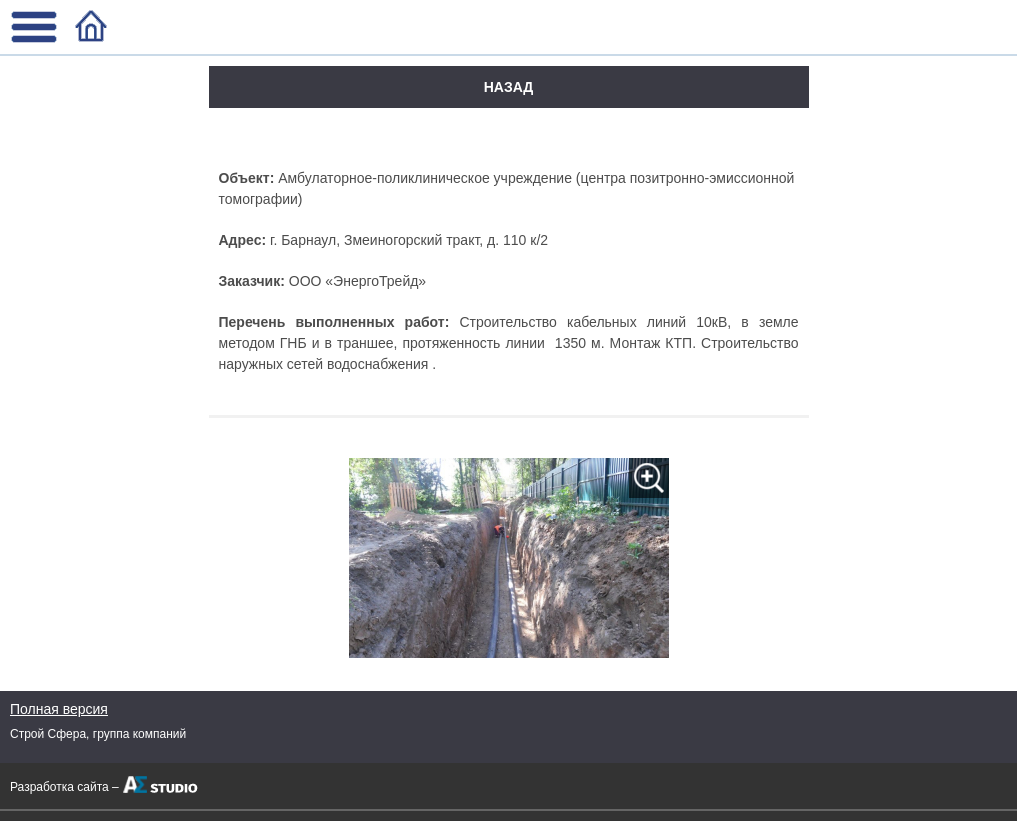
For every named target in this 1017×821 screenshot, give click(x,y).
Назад (509, 87)
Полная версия (59, 709)
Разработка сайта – (64, 787)
